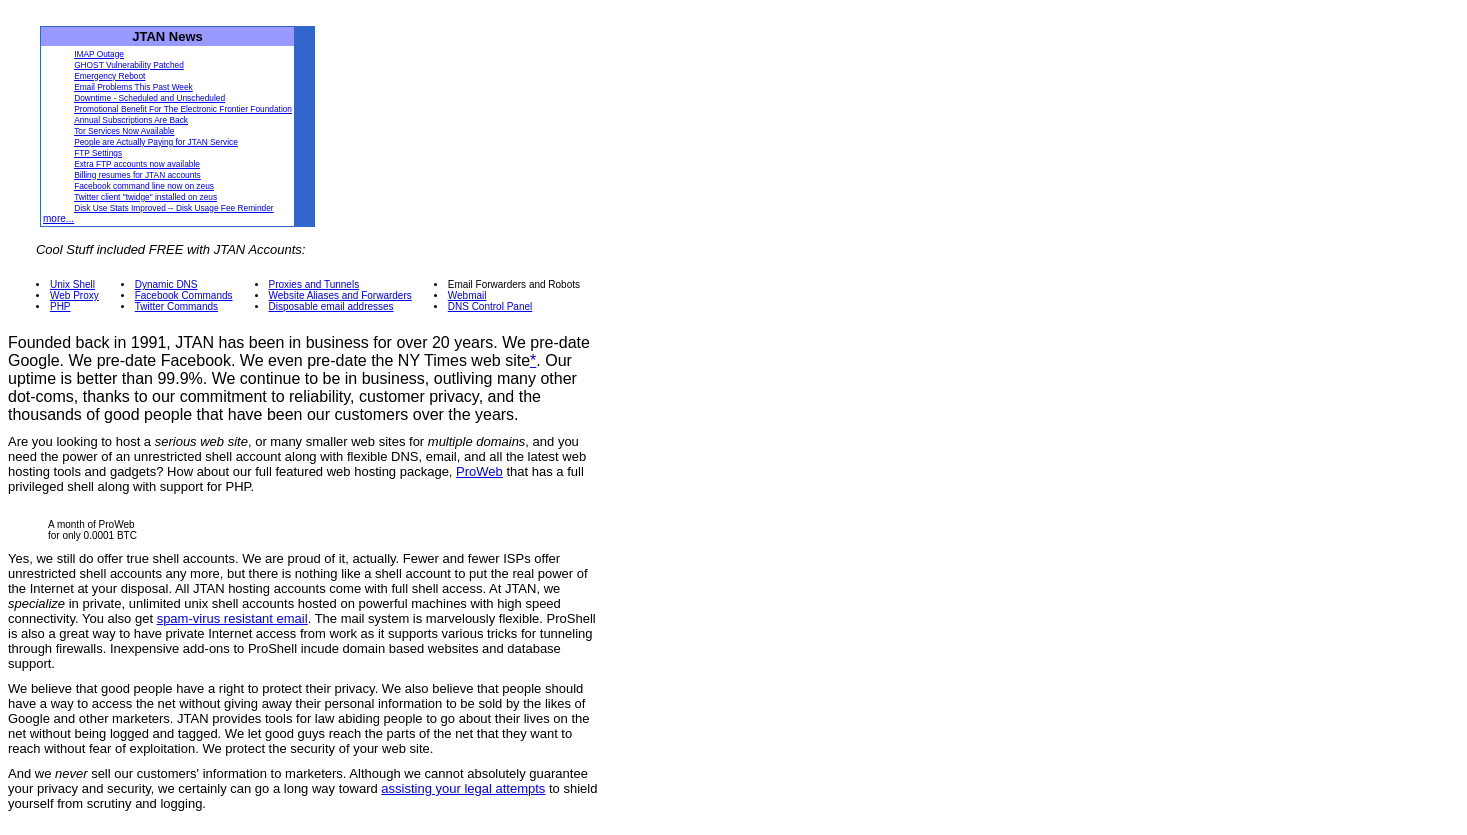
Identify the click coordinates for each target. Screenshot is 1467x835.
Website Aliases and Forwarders (340, 295)
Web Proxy (74, 295)
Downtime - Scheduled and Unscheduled (149, 98)
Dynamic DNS (166, 284)
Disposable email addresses (331, 306)
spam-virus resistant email (232, 618)
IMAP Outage (99, 54)
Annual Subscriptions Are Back (131, 120)
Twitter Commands (176, 306)
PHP (60, 306)
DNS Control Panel (490, 306)
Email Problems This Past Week (133, 87)
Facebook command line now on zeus (144, 186)
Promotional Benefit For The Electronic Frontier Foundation (183, 109)
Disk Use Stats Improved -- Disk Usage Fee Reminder (173, 208)
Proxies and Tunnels (314, 284)
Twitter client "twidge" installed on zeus (145, 197)
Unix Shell (72, 284)
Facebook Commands (184, 295)
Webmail (467, 295)
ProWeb (479, 471)
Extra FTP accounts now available (137, 164)
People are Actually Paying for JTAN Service (156, 142)
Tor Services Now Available (124, 131)
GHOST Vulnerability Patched (129, 65)
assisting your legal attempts (463, 788)
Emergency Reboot (109, 76)
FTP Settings (98, 153)
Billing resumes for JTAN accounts (137, 175)
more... (58, 218)
